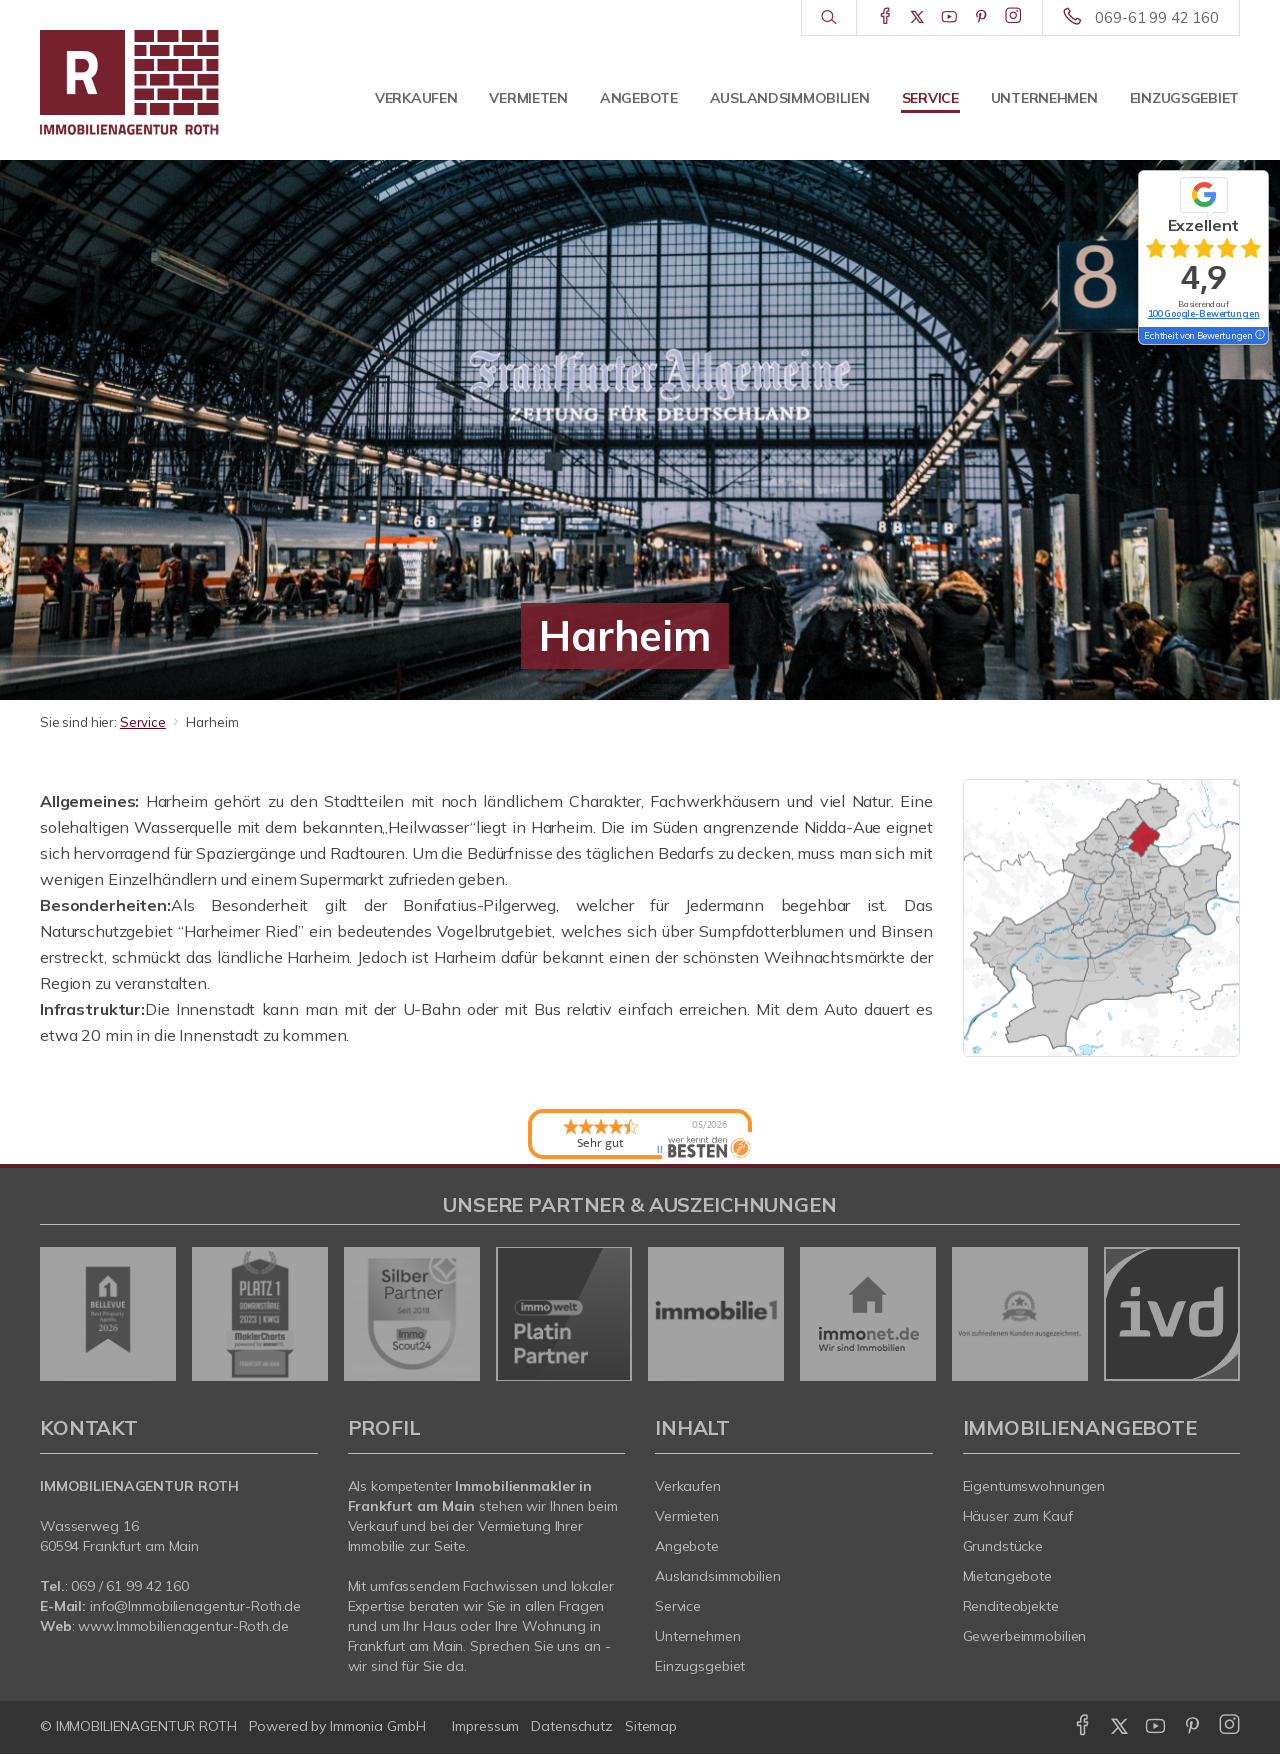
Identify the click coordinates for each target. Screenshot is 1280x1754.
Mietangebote (1008, 1576)
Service (930, 98)
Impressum (485, 1726)
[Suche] (828, 18)
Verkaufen (416, 98)
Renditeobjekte (1011, 1606)
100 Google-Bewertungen (1204, 313)
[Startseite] (179, 80)
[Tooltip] (1259, 336)
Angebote (639, 98)
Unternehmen (1044, 98)
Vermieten (528, 98)
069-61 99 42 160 (1157, 17)
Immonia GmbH (378, 1726)
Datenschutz (572, 1726)
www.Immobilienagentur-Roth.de (183, 1626)
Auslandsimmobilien (790, 98)
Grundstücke (1003, 1546)
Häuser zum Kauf (1018, 1516)
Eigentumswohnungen (1034, 1486)
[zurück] (62, 1314)
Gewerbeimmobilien (1025, 1636)
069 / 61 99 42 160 (130, 1586)
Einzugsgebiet (1184, 98)
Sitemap (651, 1726)
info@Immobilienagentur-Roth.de (195, 1606)
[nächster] (1217, 1314)
